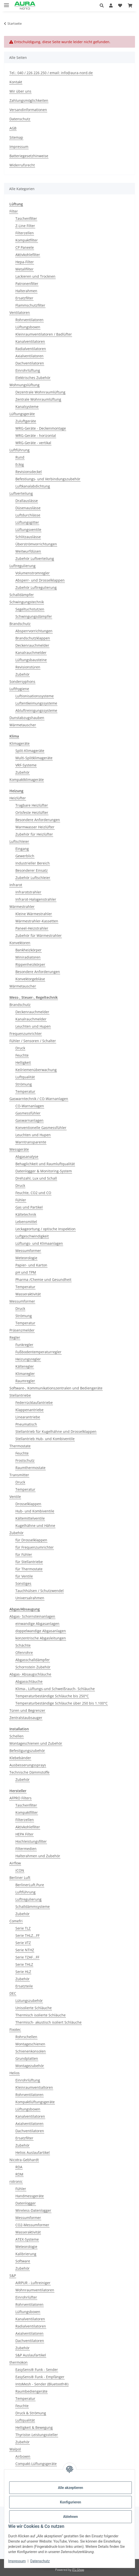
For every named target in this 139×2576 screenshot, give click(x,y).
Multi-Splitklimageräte (33, 757)
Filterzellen (24, 233)
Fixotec (15, 2029)
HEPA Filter (24, 1834)
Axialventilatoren (29, 356)
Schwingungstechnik (26, 602)
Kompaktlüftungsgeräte (35, 2101)
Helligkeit (23, 1062)
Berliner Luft (19, 1877)
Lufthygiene (19, 688)
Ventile (15, 1496)
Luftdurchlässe (27, 515)
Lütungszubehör (29, 2000)
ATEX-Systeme (27, 2239)
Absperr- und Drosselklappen (40, 580)
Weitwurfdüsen (28, 551)
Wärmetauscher (22, 725)
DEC (12, 1993)
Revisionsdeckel (28, 471)
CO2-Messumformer (32, 2224)
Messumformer (28, 1250)
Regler (14, 1337)
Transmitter (19, 1474)
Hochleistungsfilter (31, 1841)
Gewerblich (24, 856)
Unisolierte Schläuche (33, 2007)
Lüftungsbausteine (31, 659)
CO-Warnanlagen (29, 1106)
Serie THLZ (24, 1964)
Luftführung (19, 450)
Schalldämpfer (21, 594)
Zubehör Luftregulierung (36, 587)
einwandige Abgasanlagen (37, 1623)
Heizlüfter (17, 798)
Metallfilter (24, 269)
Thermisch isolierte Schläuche (40, 2015)
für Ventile (24, 1576)
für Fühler (23, 1554)
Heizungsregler (28, 1359)
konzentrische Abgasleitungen (40, 1638)
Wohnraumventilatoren (34, 2290)
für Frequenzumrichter (34, 1547)
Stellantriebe (20, 1395)
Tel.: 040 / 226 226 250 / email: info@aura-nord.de (51, 72)
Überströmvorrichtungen (36, 544)
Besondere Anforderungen (37, 819)
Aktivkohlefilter (27, 254)
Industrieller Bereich (32, 863)
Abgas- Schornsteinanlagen (32, 1616)
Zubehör (22, 674)
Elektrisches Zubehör (32, 377)
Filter (13, 211)
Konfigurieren (70, 2502)
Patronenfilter (26, 283)
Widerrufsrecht (22, 165)
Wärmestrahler (22, 906)
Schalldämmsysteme (32, 1906)
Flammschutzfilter (30, 305)
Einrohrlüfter (26, 2297)
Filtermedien (26, 1848)
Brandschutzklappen (32, 638)
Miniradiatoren (28, 957)
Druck (20, 1048)
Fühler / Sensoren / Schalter (32, 1040)
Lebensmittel (26, 1221)
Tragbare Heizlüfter (31, 805)
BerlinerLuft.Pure (29, 1884)
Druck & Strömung (30, 2413)
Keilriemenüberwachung (36, 1069)
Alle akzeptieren (70, 2488)
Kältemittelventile (30, 1518)
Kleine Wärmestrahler (33, 913)
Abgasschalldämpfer (32, 1659)
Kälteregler (24, 1366)
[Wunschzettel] (120, 5)
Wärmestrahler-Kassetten (36, 921)
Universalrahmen (29, 1597)
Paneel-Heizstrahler (31, 928)
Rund (19, 457)
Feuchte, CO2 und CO (33, 1192)
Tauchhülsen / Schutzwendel (39, 1590)
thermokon (18, 2362)
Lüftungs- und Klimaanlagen (39, 1243)
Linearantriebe (27, 1417)
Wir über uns (20, 91)
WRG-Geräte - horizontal (35, 435)
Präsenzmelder (22, 1330)
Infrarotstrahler (28, 892)
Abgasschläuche (29, 1681)
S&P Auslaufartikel (30, 2355)
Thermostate (20, 1446)
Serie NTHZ (24, 1950)
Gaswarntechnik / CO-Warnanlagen (38, 1098)
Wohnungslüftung (24, 384)
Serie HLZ (23, 1971)
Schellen (16, 1736)
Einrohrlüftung (27, 370)
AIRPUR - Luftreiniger (32, 2282)
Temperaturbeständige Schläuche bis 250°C (52, 1696)
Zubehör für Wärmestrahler (38, 935)
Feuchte (22, 1055)
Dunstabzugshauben (26, 717)
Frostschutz (25, 1460)
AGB (12, 128)
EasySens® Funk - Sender (36, 2369)
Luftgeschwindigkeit (32, 1236)
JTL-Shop (78, 2570)
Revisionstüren (27, 667)
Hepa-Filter (24, 261)
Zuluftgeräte (25, 421)
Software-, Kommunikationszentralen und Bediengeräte (55, 1388)
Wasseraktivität (28, 1294)
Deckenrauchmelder (32, 645)
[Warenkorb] (130, 5)
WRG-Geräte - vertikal (33, 442)
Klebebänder (20, 1757)
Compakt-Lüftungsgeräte (36, 2463)
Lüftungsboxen (27, 327)
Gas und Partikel (29, 1207)
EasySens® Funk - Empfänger (39, 2376)
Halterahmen (26, 290)
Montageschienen (30, 2044)
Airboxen (22, 2456)
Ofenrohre (24, 1652)
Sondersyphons (22, 681)
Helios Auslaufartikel (32, 2152)
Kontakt (15, 82)
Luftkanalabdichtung (32, 486)
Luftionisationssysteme (34, 696)
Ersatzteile (24, 1986)
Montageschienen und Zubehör (35, 1743)
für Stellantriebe (29, 1561)
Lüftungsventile (28, 529)
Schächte (23, 1645)
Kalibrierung (25, 2253)
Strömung (23, 1084)
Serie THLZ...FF (27, 1935)
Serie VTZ (23, 1942)
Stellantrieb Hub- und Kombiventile (45, 1438)
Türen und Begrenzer (27, 1710)
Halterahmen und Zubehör (37, 1855)
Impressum (17, 2561)
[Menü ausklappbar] (6, 3)
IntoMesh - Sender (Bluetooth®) (41, 2384)
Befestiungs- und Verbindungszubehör (47, 479)
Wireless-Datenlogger (33, 2210)
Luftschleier (19, 841)
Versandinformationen (28, 109)
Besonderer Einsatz (31, 870)
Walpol (15, 2449)
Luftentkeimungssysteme (36, 703)
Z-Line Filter (25, 225)
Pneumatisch (26, 1424)
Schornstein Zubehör (32, 1667)
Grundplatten (26, 2058)
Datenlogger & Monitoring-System (43, 1171)
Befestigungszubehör (27, 1750)
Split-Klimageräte (29, 750)
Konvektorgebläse (30, 979)
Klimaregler (25, 1373)
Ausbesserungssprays (27, 1765)
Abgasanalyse (26, 1156)
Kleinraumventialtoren (34, 2087)
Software (22, 2261)
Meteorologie (26, 1257)
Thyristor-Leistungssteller (36, 2434)
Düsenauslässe (28, 507)
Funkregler (24, 1344)
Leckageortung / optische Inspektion (45, 1229)
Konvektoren (19, 942)
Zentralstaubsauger (25, 1717)
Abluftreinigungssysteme (36, 710)
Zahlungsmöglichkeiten (28, 100)
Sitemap (16, 137)
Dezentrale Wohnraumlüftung (40, 392)
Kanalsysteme (27, 406)
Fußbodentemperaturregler (38, 1351)
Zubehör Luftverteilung (34, 558)
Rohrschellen (26, 2036)
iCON (19, 1870)
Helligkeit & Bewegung (34, 2427)
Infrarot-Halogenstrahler (35, 899)
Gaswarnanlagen (29, 1120)
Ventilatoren (19, 312)
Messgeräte (19, 1149)
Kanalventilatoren (30, 341)
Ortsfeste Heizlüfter (31, 812)
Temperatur (25, 1091)
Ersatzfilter (24, 298)
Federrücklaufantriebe (34, 1402)
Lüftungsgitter (27, 522)
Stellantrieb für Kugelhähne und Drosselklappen (55, 1431)
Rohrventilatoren (29, 319)
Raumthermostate (30, 1467)
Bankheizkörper (28, 950)
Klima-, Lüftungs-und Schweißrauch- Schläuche (55, 1688)
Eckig (19, 464)
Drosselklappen (28, 1503)
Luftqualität (25, 1077)
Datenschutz (40, 2561)
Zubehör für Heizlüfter (34, 834)
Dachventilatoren (29, 363)
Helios (14, 2073)
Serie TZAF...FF (27, 1957)
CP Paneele (24, 247)
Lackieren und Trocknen (35, 276)
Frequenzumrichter (25, 1033)
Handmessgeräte (29, 2196)
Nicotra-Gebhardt (24, 2159)
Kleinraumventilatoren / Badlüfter (43, 334)
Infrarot (15, 884)
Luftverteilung (21, 493)
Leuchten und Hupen (33, 1026)
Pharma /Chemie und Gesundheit (43, 1279)
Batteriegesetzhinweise (28, 155)
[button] (103, 5)
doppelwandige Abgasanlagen (40, 1630)
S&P (12, 2275)
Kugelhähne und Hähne (35, 1525)
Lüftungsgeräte (22, 413)
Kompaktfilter (26, 240)
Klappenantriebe (29, 1409)
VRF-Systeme (26, 765)
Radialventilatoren (30, 348)
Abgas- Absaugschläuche (30, 1674)
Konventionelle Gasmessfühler (40, 1127)
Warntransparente (30, 1142)
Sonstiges (23, 1583)
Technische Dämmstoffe (29, 1772)
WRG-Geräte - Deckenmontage (40, 428)
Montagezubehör (29, 2065)
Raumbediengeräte (31, 2391)
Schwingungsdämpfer (33, 616)
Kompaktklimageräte (26, 779)
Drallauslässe (26, 500)
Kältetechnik (25, 1214)
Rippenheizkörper (30, 964)
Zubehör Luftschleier (32, 877)
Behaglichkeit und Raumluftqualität (45, 1163)
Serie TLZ (23, 1928)
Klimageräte (19, 743)
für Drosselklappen (31, 1540)
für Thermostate (29, 1569)
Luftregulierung (22, 565)
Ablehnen (70, 2517)
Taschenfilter (26, 218)
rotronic (16, 2181)
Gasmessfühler (28, 1113)
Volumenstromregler (32, 573)
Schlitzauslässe (28, 536)
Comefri (16, 1921)
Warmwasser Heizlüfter (34, 827)
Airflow (15, 1863)
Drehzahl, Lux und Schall (36, 1178)
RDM (19, 2174)
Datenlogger (25, 2203)
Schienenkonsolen (30, 2051)
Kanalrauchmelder (30, 652)
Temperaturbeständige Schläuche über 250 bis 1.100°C (61, 1703)
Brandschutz (20, 623)
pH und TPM (25, 1272)
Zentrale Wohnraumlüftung (38, 399)
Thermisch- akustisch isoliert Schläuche (48, 2022)
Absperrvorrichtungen (33, 630)
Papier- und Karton (31, 1265)
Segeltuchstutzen (29, 609)
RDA (18, 2167)
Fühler (20, 1200)
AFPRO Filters (20, 1798)
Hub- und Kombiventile (34, 1511)
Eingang (22, 848)
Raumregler (25, 1380)
